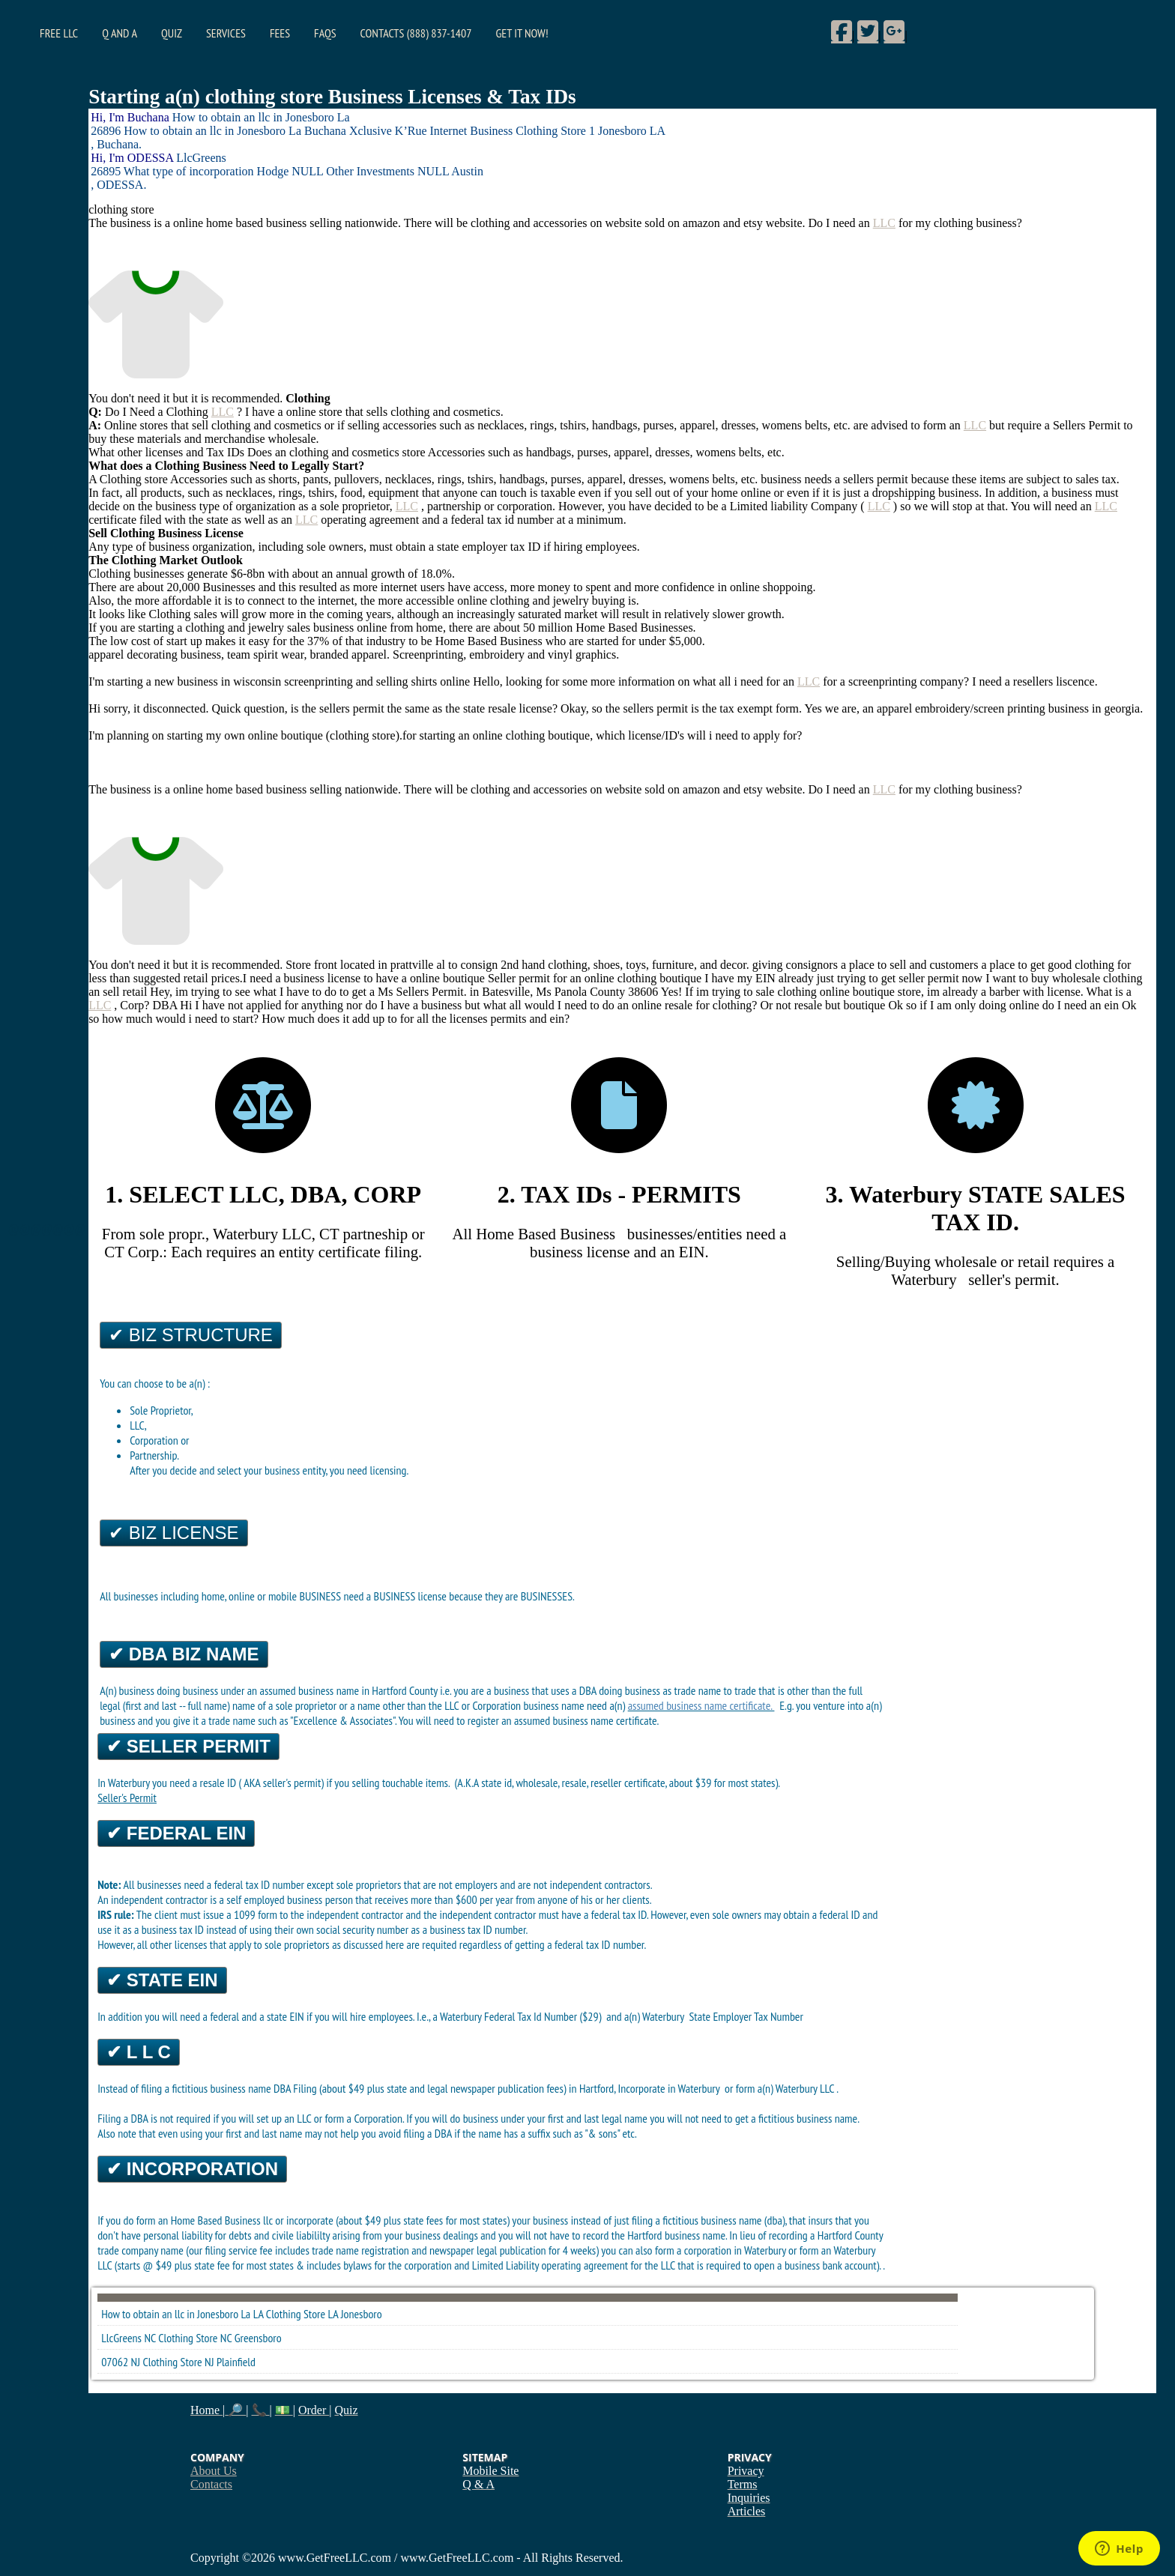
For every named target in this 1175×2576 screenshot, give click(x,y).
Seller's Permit (127, 1797)
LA (332, 2313)
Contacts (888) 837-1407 (416, 32)
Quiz (171, 32)
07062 (114, 2361)
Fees (280, 32)
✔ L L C (138, 2052)
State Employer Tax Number (746, 2016)
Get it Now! (521, 32)
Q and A (119, 32)
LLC (884, 223)
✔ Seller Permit (188, 1746)
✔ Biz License (173, 1533)
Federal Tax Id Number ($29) (544, 2016)
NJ (209, 2361)
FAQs (325, 32)
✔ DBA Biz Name (184, 1654)
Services (226, 32)
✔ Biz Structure (191, 1335)
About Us (213, 2470)
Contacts (211, 2484)
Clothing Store (295, 2313)
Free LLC (59, 32)
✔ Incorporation (192, 2169)
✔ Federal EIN (176, 1833)
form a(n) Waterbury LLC (786, 2088)
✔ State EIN (161, 1980)
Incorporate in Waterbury (670, 2088)
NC (226, 2337)
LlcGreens (121, 2337)
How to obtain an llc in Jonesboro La (175, 2313)
